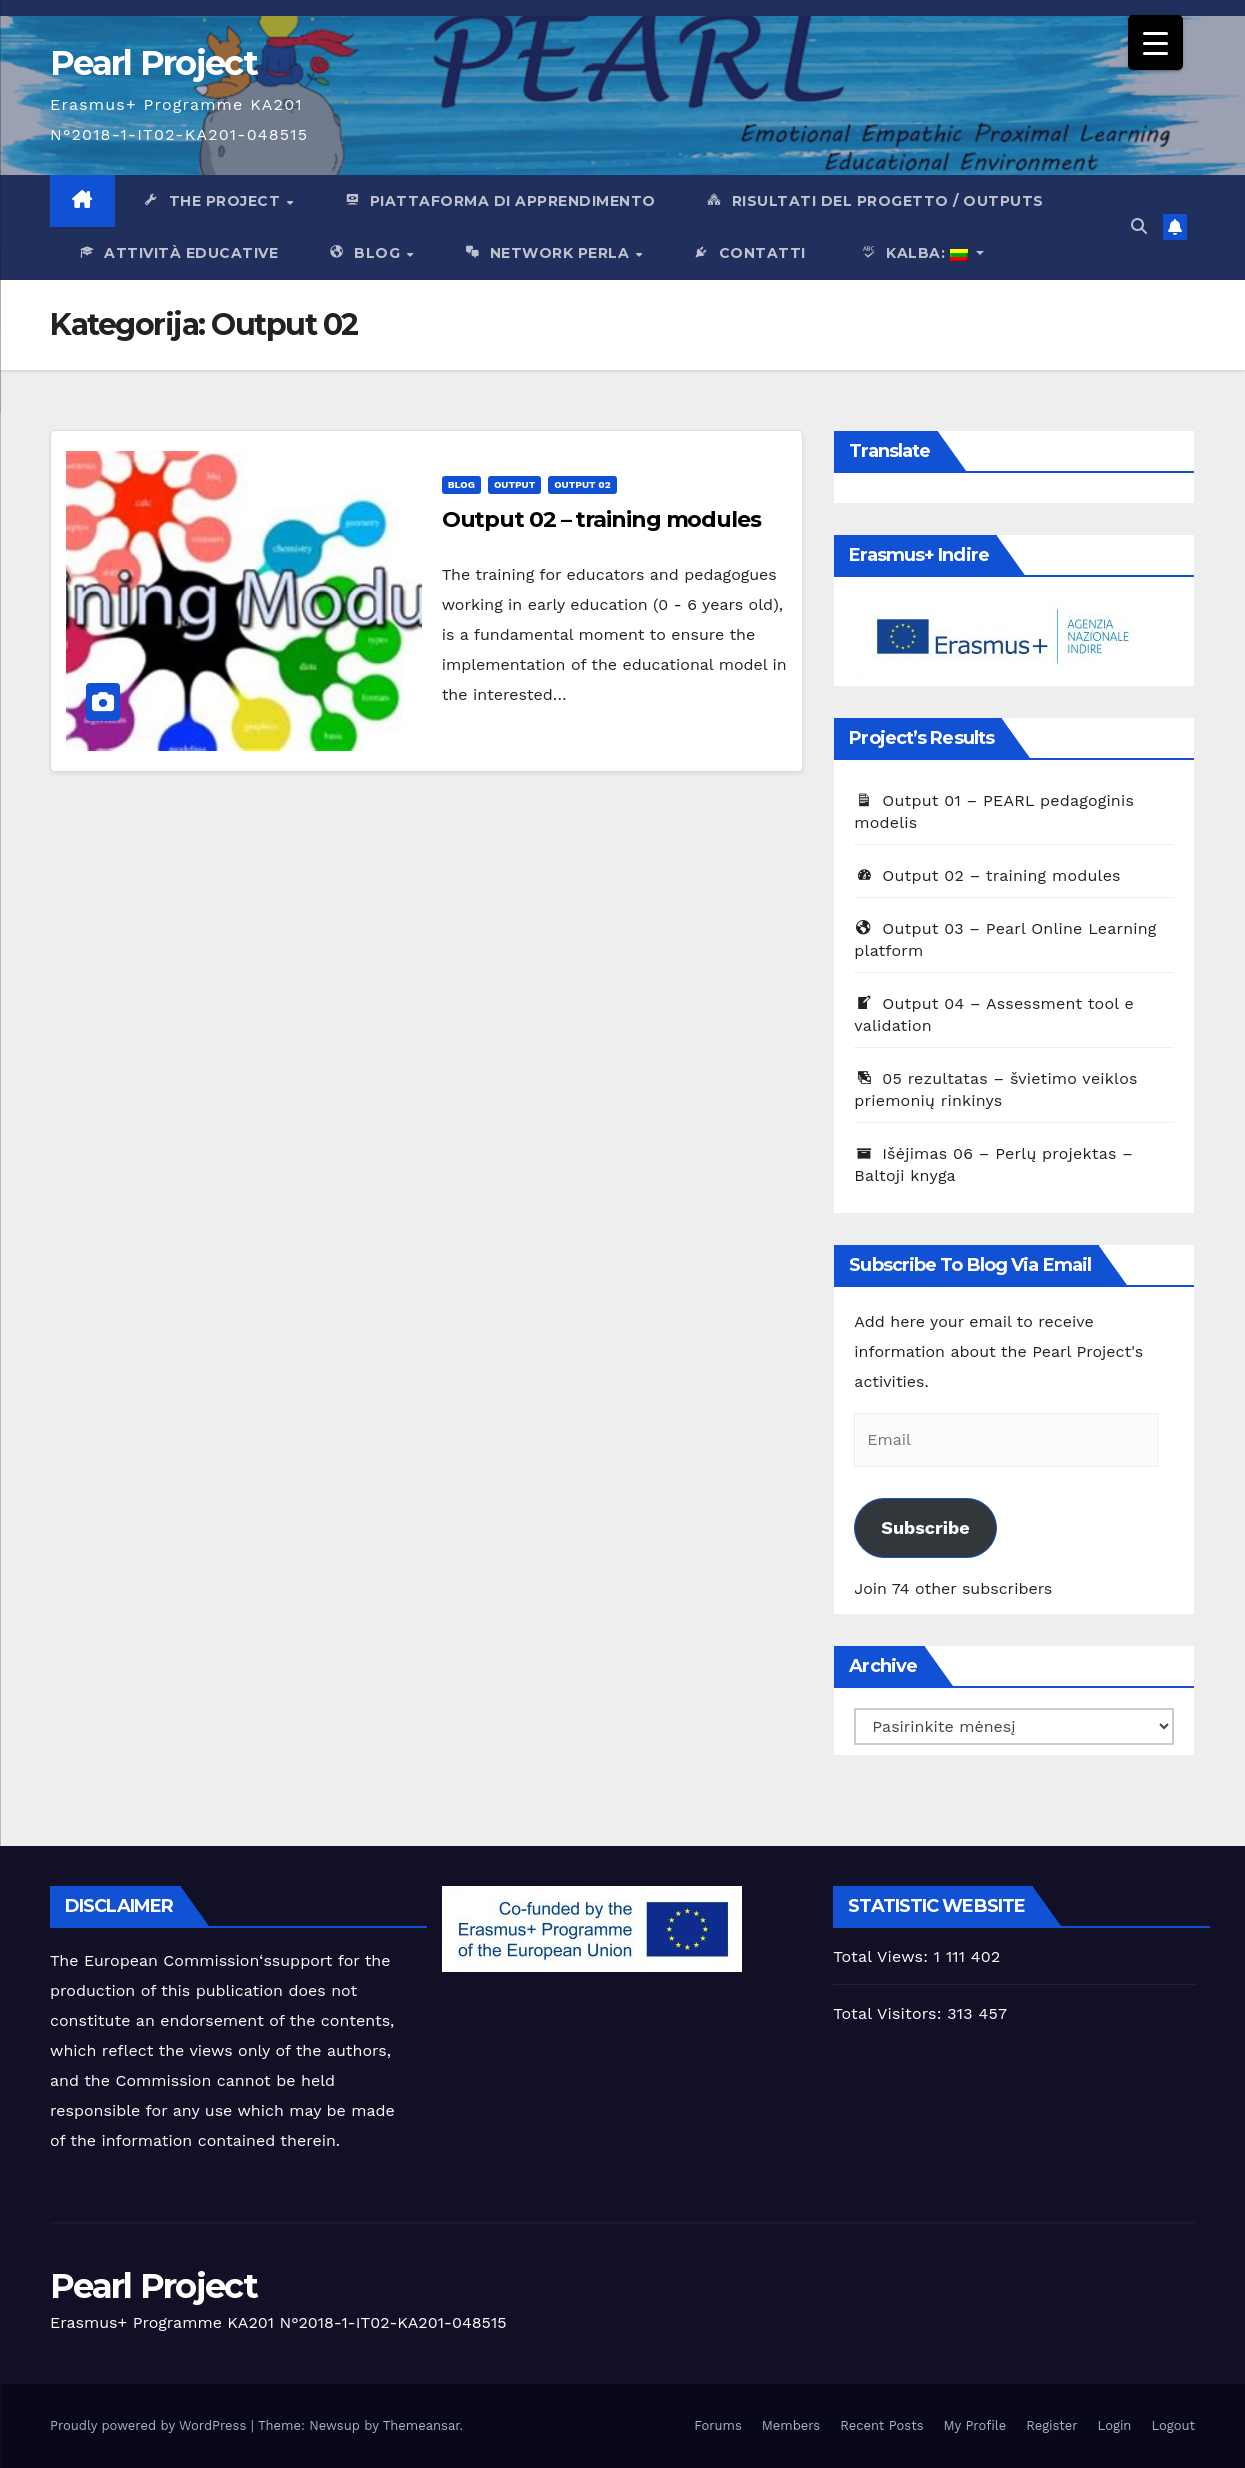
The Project (213, 202)
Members (791, 2425)
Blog (366, 254)
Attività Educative (177, 254)
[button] (1139, 226)
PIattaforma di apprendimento (499, 202)
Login (1115, 2425)
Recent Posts (881, 2425)
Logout (1173, 2425)
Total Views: (883, 1956)
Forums (718, 2425)
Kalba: (911, 254)
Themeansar (421, 2425)
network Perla (548, 254)
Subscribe (925, 1527)
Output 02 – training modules (601, 519)
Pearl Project (153, 63)
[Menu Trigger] (1155, 42)
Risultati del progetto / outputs (874, 202)
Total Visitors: (890, 2013)
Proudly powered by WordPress (150, 2425)
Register (1051, 2425)
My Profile (975, 2425)
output (514, 484)
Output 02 (582, 484)
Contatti (749, 254)
